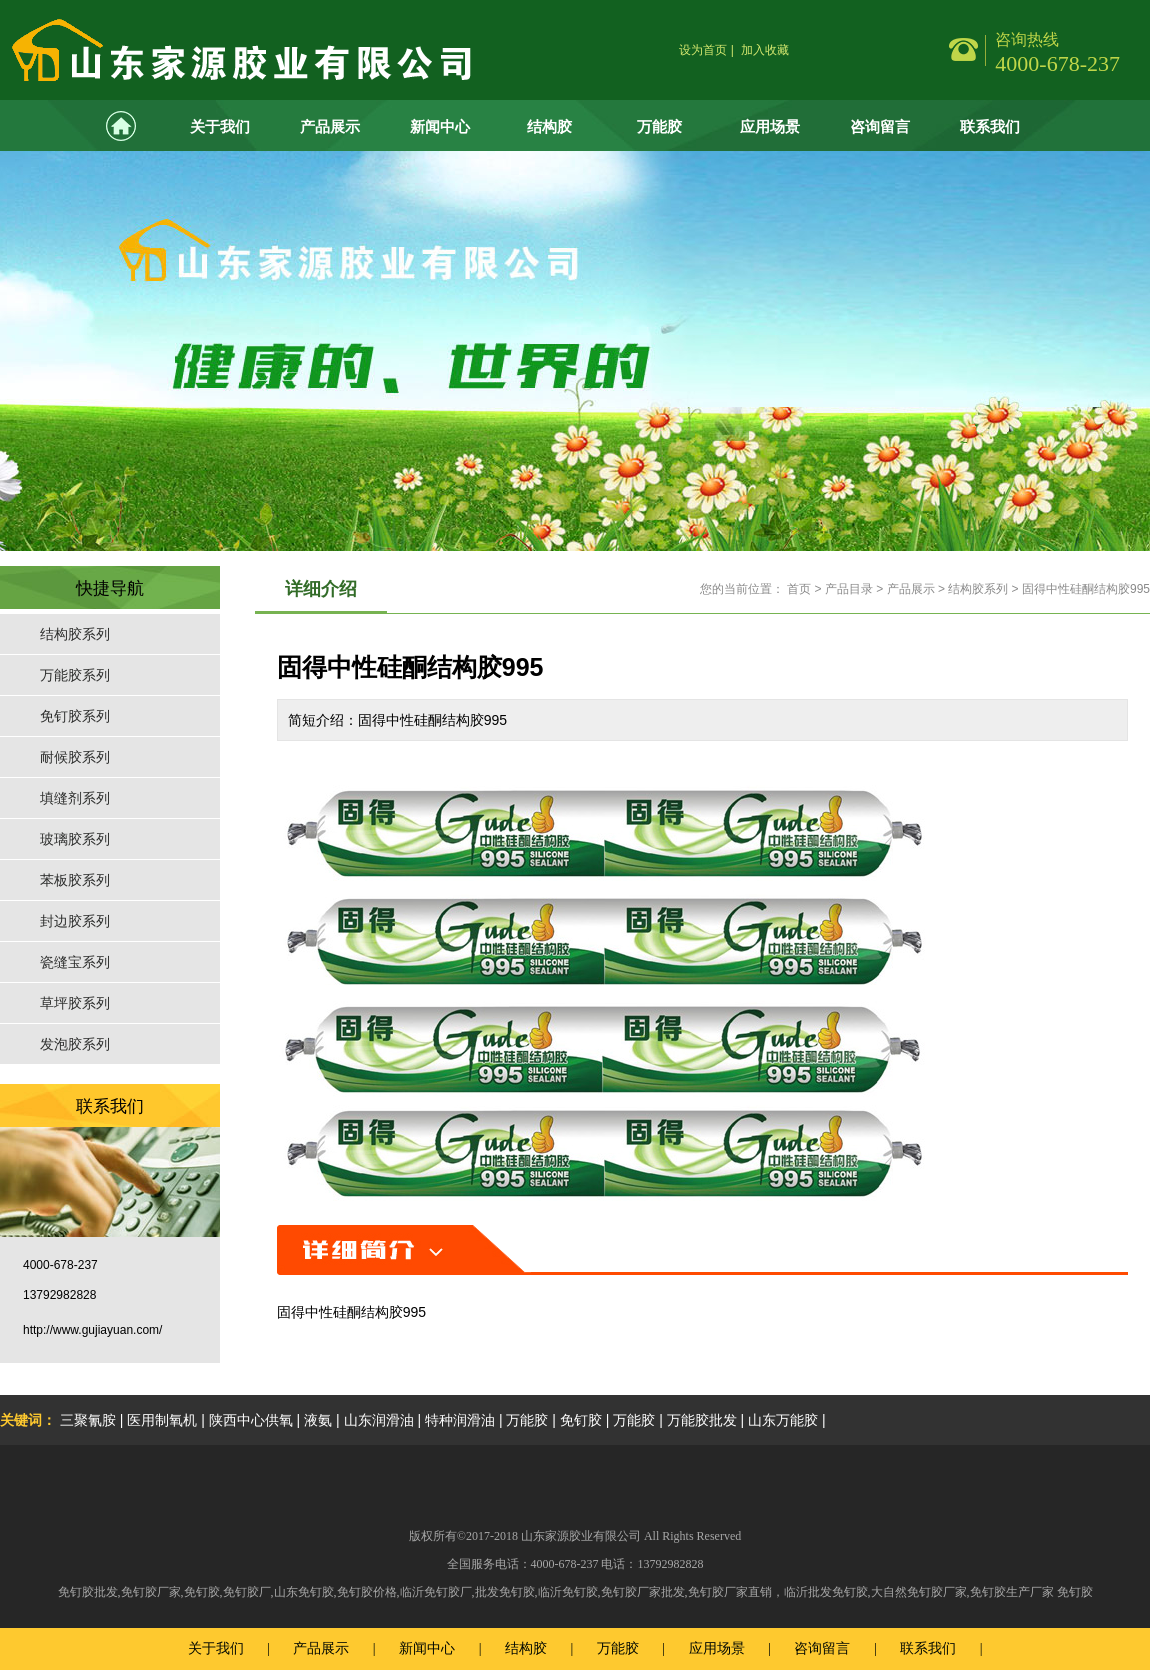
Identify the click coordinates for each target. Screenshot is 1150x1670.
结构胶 (549, 126)
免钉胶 (581, 1420)
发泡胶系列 (75, 1044)
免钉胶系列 (75, 716)
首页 (799, 589)
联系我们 (990, 126)
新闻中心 (440, 126)
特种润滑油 (460, 1420)
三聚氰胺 (88, 1420)
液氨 (318, 1420)
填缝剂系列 (75, 798)
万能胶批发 (702, 1420)
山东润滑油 (379, 1420)
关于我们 (220, 126)
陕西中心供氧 (251, 1420)
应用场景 (770, 126)
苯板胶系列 (75, 880)
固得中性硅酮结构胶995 (1086, 589)
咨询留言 (880, 126)
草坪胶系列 (75, 1003)
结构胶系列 (75, 634)
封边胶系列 (75, 921)
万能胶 (659, 126)
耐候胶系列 (75, 757)
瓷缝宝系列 (75, 962)
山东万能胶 (783, 1420)
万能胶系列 (75, 675)
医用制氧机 (162, 1420)
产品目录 (849, 589)
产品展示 (330, 126)
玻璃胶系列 (75, 839)
